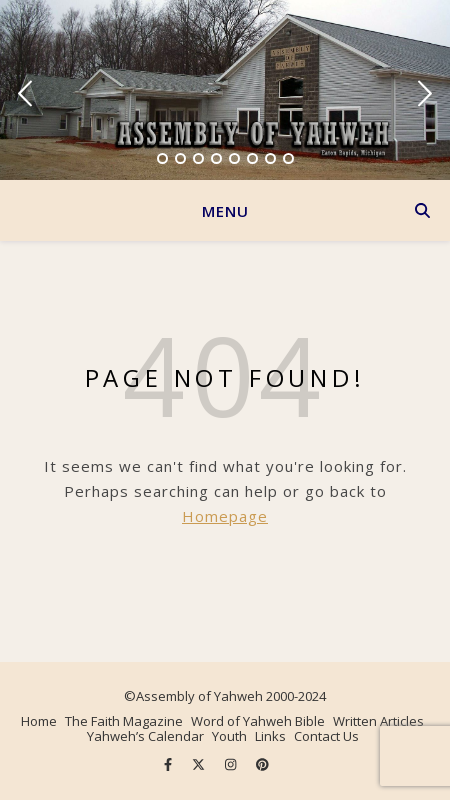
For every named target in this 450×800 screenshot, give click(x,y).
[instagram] (232, 765)
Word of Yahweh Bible (258, 721)
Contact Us (326, 736)
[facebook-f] (169, 765)
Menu (225, 211)
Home (39, 721)
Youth (229, 736)
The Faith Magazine (124, 721)
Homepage (225, 516)
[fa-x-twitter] (200, 765)
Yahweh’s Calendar (145, 736)
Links (270, 736)
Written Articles (378, 721)
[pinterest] (262, 765)
